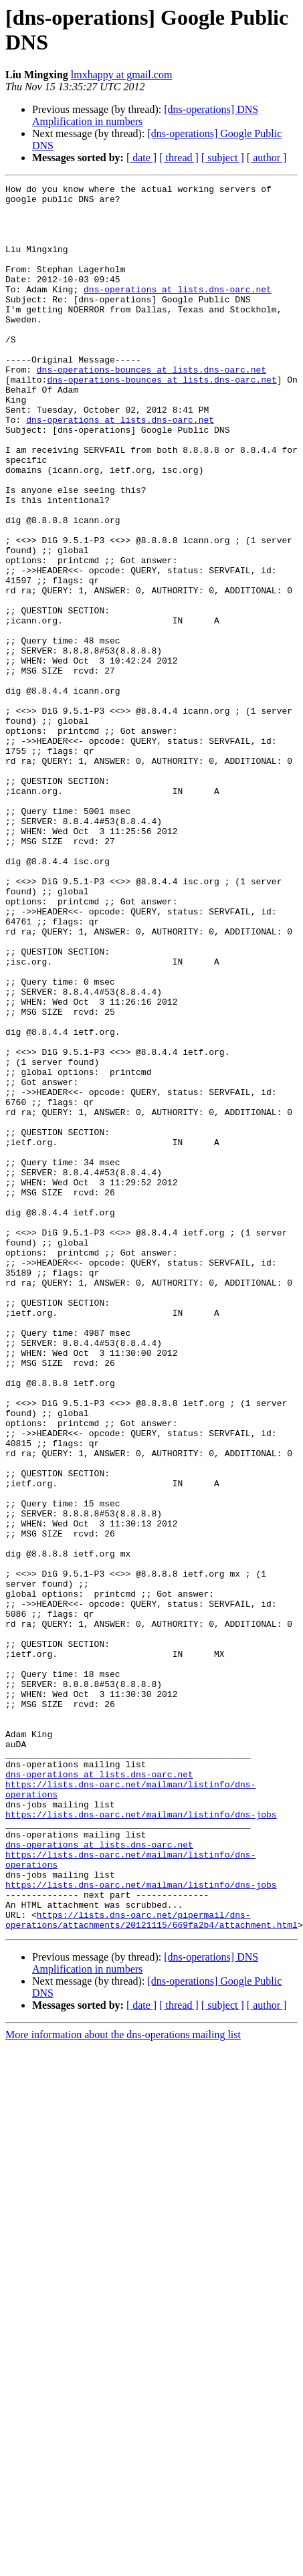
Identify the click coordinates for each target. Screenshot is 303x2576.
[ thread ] (179, 157)
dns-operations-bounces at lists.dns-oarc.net (151, 407)
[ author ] (267, 157)
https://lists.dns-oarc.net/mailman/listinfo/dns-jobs (141, 2141)
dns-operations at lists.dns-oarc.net (178, 311)
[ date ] (141, 157)
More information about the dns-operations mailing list (123, 2383)
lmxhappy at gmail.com (122, 74)
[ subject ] (222, 157)
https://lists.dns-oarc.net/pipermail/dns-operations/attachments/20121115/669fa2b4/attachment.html (151, 2268)
